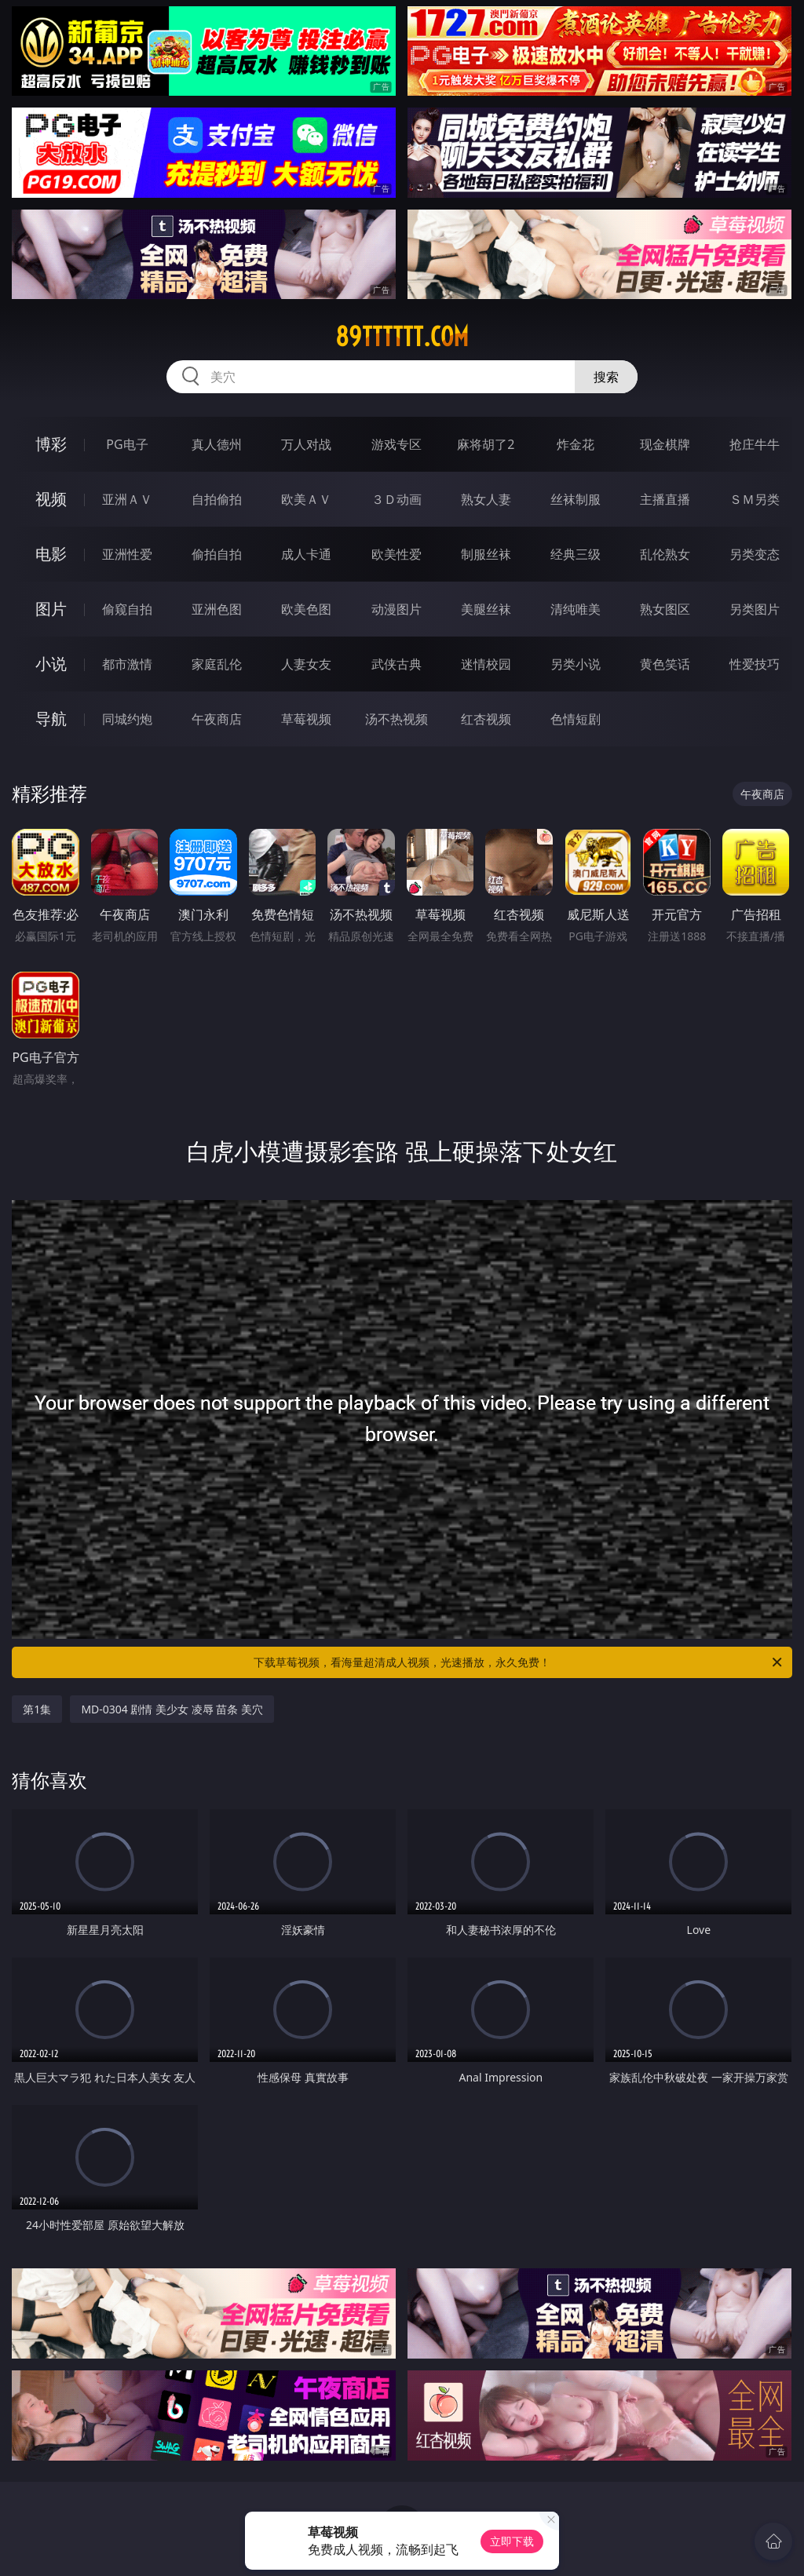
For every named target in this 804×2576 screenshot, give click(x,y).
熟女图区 (665, 609)
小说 (51, 663)
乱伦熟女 (665, 554)
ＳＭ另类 (754, 499)
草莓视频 (306, 719)
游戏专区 (396, 444)
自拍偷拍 (217, 499)
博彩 (51, 443)
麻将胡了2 (485, 444)
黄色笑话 (665, 664)
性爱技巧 (754, 664)
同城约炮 (127, 719)
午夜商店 (217, 719)
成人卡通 (306, 554)
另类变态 (754, 554)
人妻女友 (306, 664)
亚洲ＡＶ (127, 499)
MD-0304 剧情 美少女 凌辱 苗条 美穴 (172, 1709)
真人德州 (217, 444)
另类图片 (754, 609)
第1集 (37, 1709)
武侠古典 (396, 664)
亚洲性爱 (127, 554)
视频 (51, 498)
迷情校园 (486, 664)
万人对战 (306, 444)
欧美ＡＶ (306, 499)
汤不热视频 (396, 719)
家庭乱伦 (217, 664)
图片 (51, 608)
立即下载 (512, 2541)
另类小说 (575, 664)
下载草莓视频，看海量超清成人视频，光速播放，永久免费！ (519, 1662)
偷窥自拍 (127, 609)
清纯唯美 (575, 609)
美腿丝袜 (486, 609)
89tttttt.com (402, 336)
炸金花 (575, 444)
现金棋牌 (665, 444)
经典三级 (575, 554)
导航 (51, 718)
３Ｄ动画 (396, 499)
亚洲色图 (217, 609)
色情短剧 (575, 719)
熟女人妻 (486, 499)
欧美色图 (306, 609)
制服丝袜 (486, 554)
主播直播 (665, 499)
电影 (51, 553)
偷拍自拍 (217, 554)
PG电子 (127, 444)
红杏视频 (486, 719)
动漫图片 (396, 609)
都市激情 (127, 664)
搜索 (606, 376)
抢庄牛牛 (754, 444)
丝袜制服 (575, 499)
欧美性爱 (396, 554)
